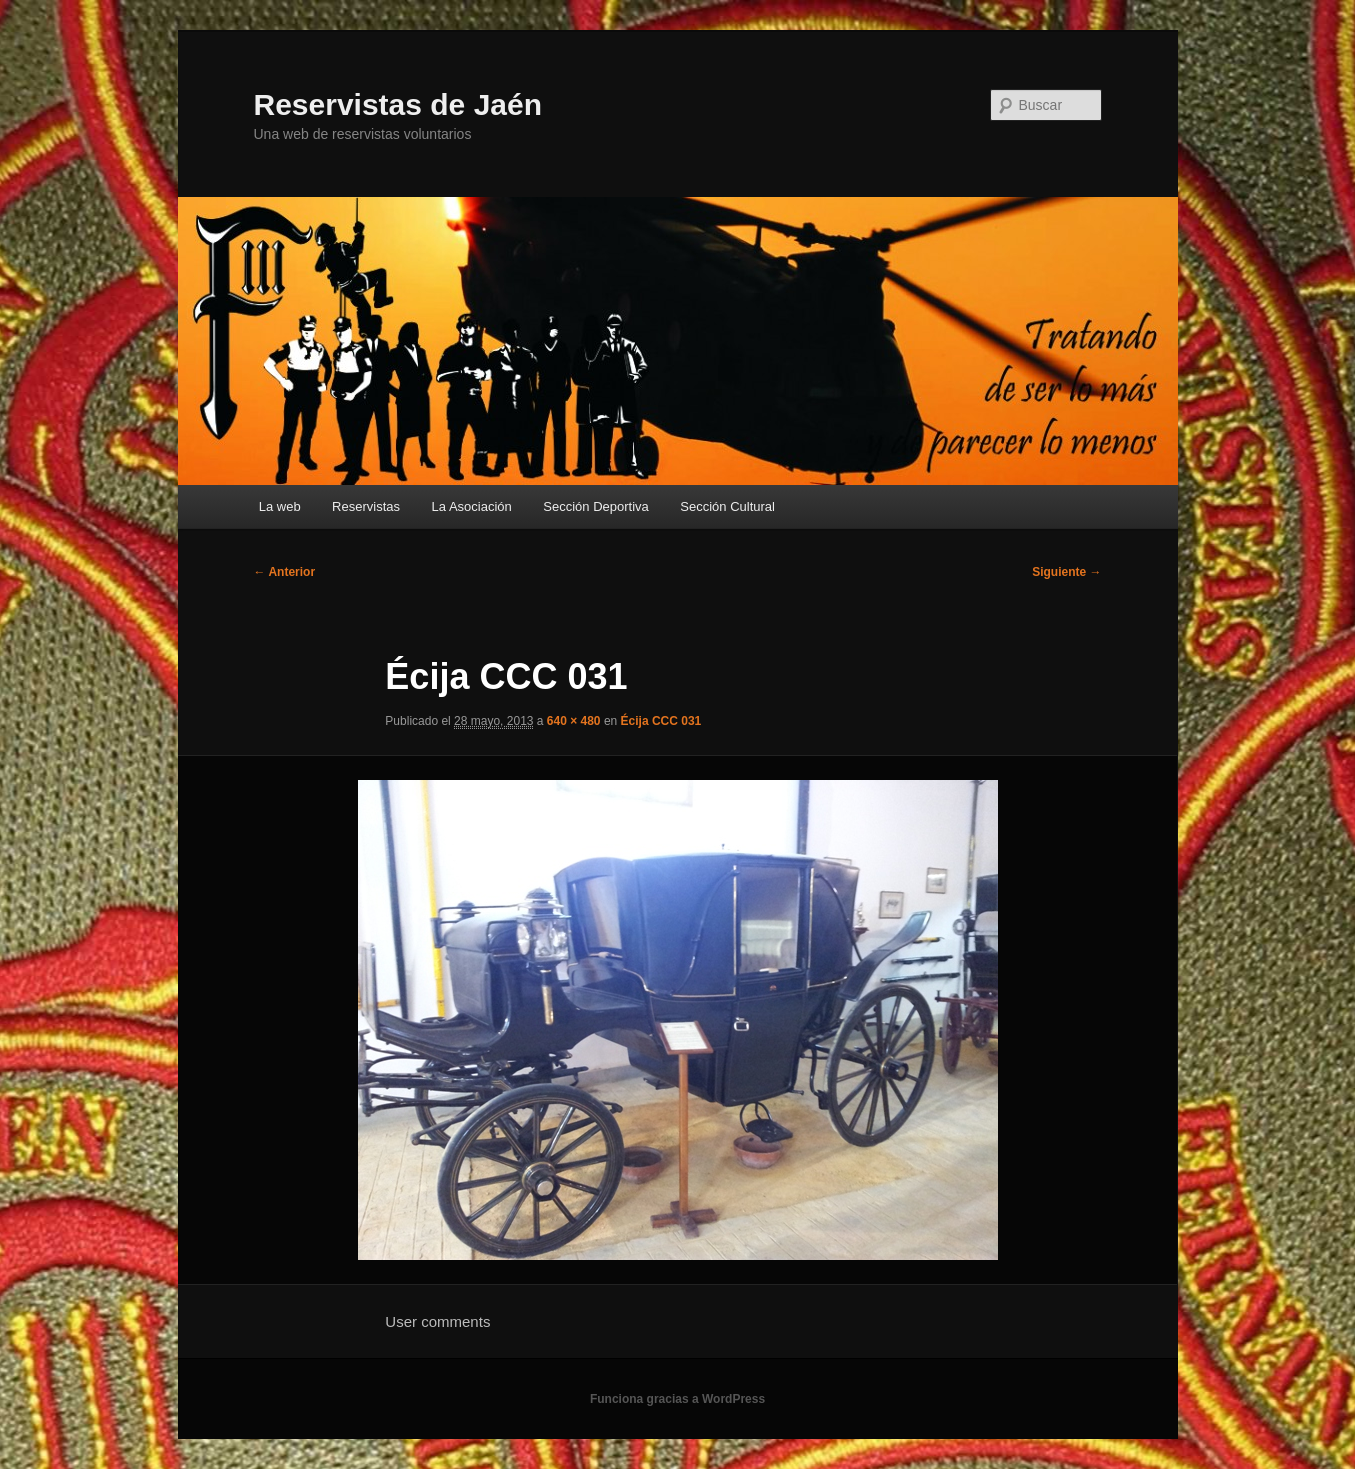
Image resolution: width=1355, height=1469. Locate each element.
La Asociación (472, 506)
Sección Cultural (727, 506)
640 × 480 (574, 721)
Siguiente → (1066, 572)
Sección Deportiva (596, 506)
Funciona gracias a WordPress (677, 1399)
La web (280, 506)
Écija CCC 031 (661, 721)
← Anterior (285, 572)
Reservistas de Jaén (398, 104)
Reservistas (366, 506)
